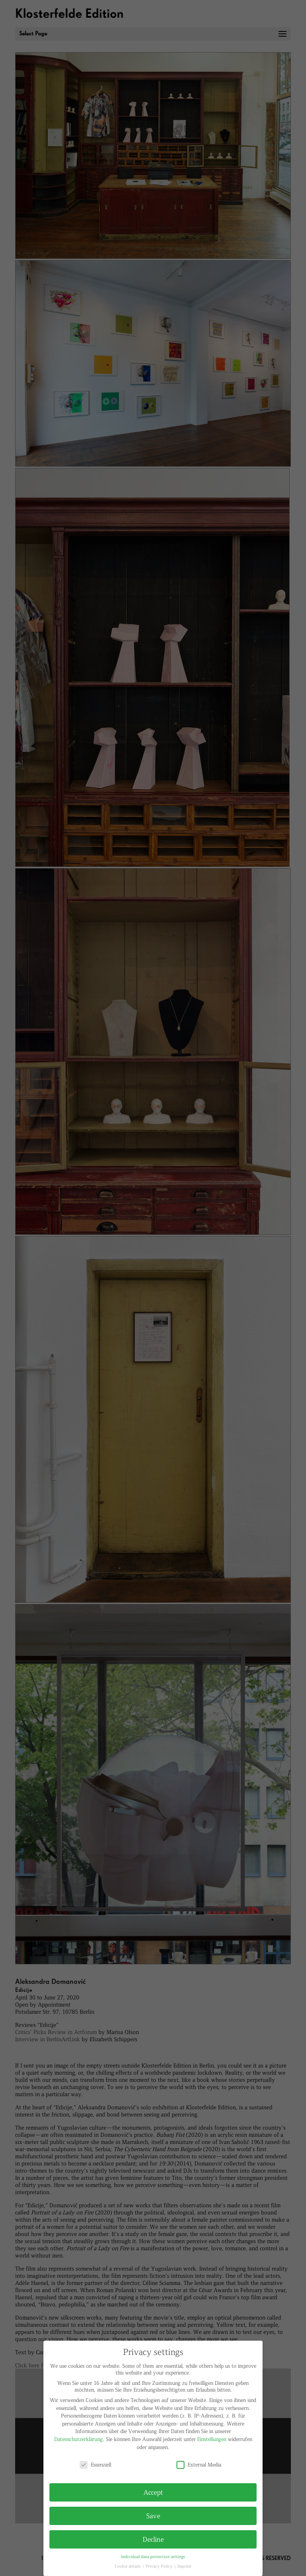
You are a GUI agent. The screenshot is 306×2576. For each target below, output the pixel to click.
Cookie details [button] (128, 2565)
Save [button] (153, 2515)
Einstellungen (211, 2438)
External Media (199, 2464)
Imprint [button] (184, 2565)
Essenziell (95, 2464)
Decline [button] (153, 2539)
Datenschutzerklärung (78, 2438)
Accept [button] (153, 2492)
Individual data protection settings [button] (153, 2556)
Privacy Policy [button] (160, 2565)
